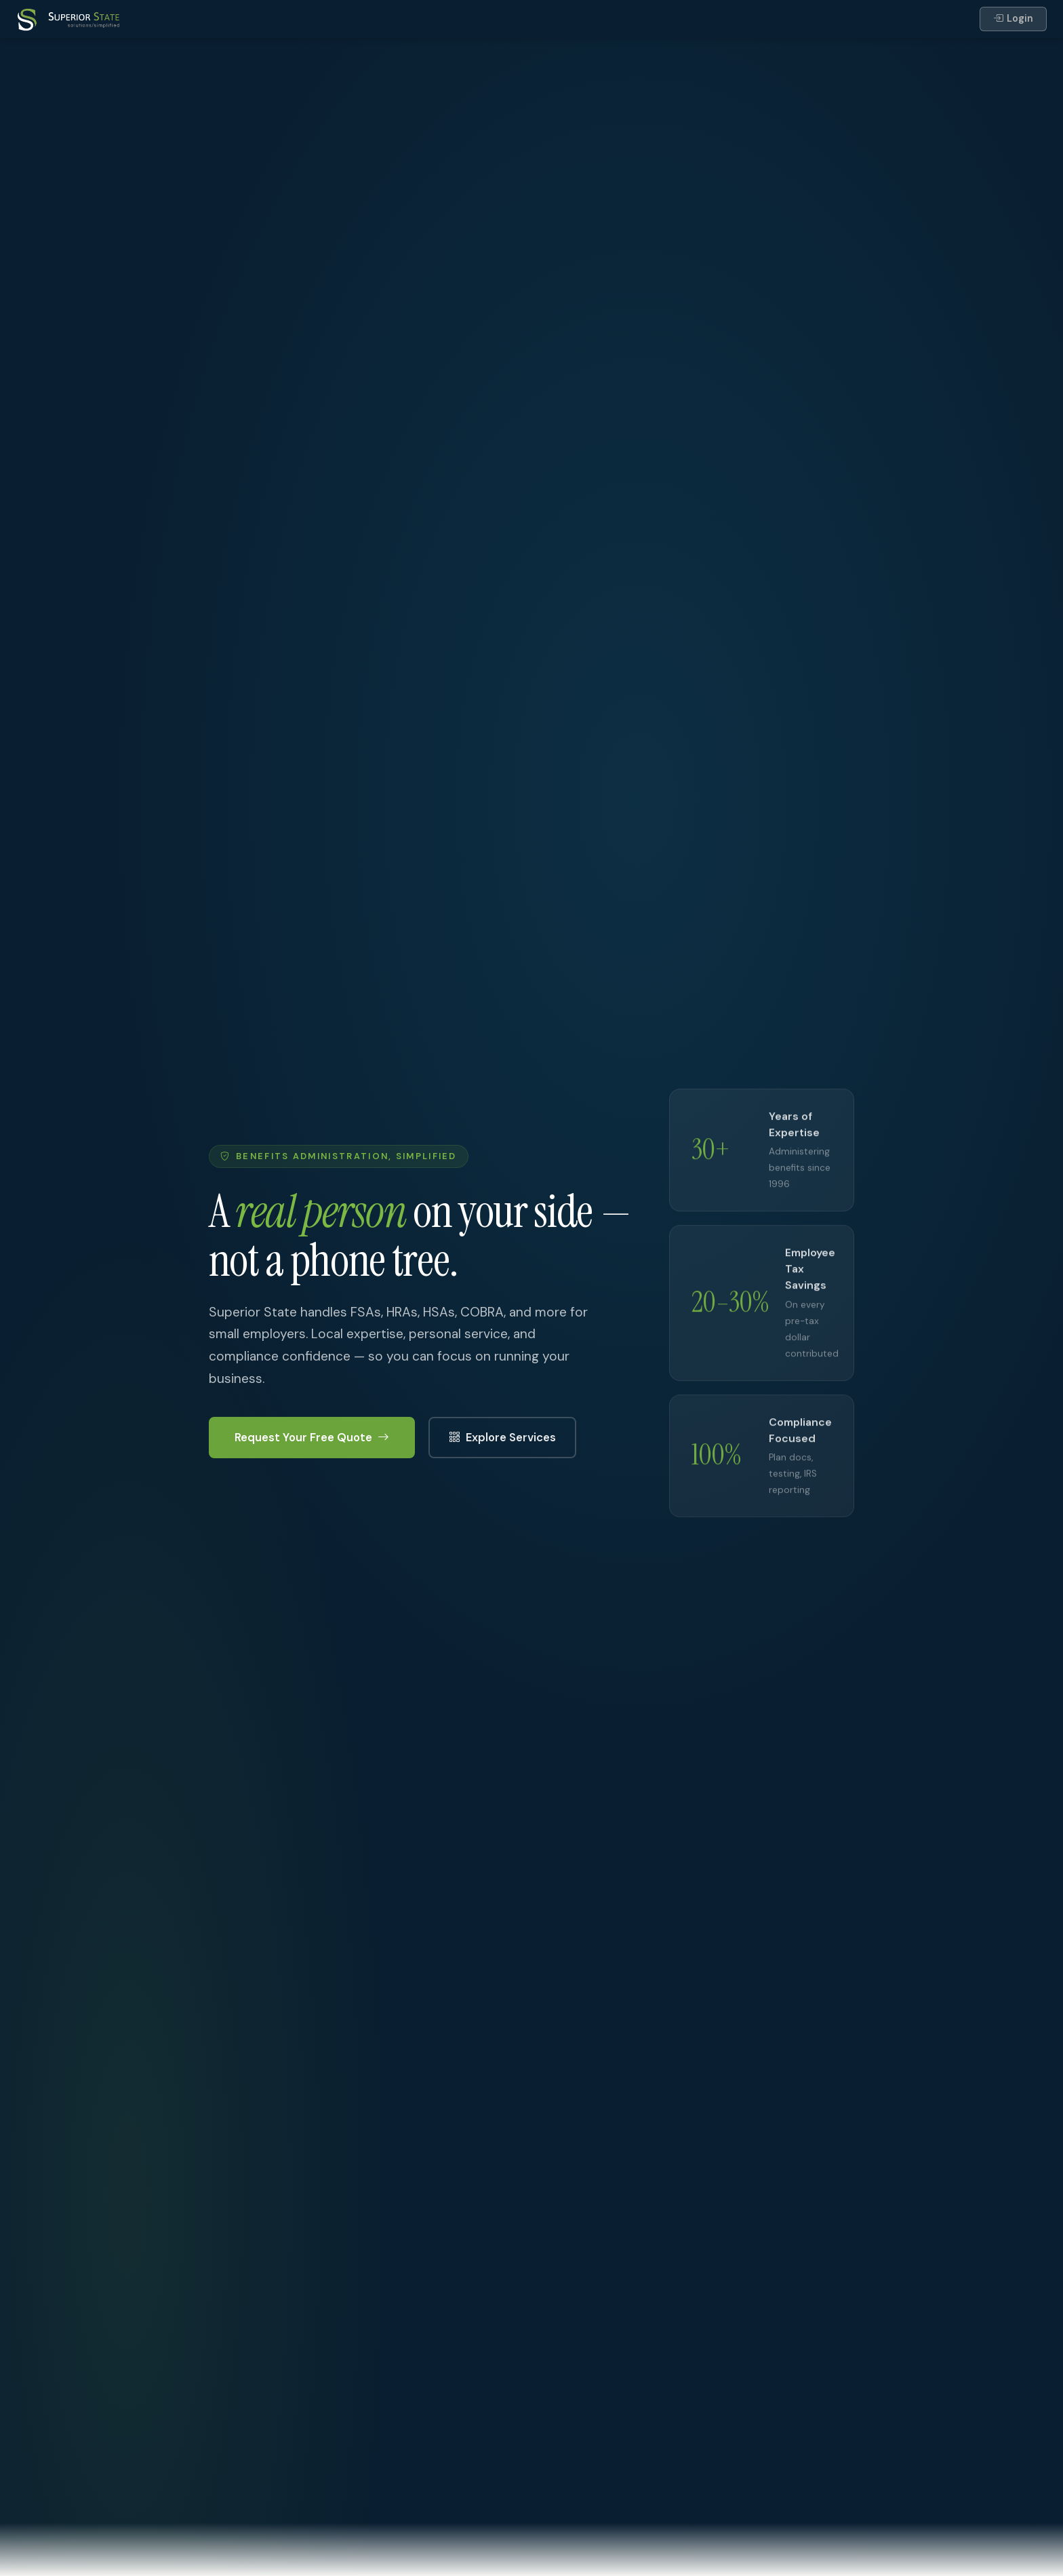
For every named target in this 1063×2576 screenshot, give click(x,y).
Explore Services (502, 1438)
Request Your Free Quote (312, 1438)
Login (1013, 19)
